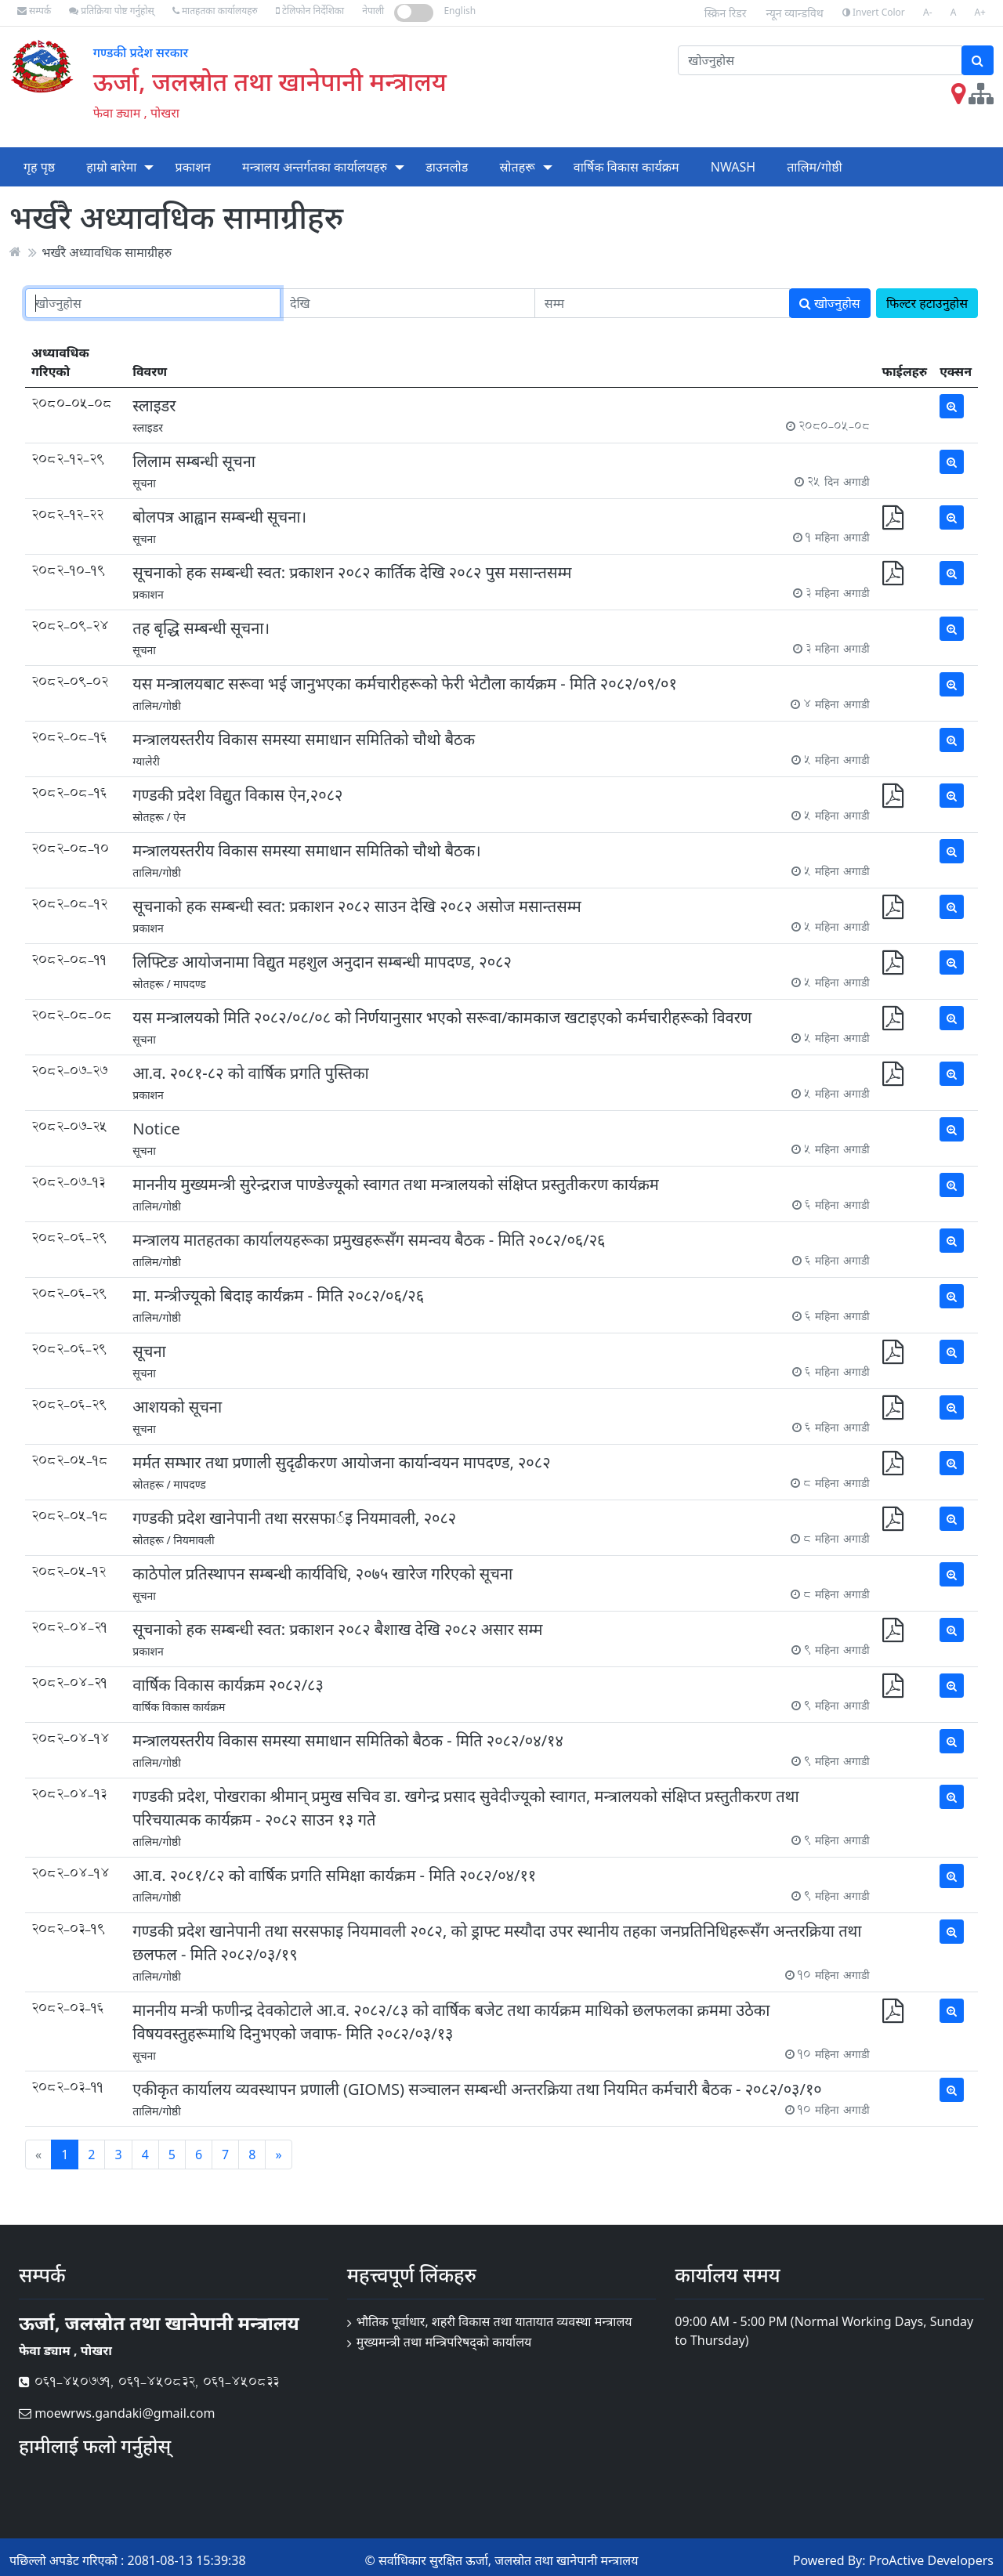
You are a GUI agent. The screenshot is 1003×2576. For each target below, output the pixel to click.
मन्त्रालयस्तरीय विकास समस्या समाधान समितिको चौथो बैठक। (306, 850)
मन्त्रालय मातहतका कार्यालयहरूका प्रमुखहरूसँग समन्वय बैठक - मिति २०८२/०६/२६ (368, 1239)
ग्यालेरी (146, 761)
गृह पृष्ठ (39, 166)
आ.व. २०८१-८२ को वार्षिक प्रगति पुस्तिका (250, 1073)
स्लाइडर (154, 405)
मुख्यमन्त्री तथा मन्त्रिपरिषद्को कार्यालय (444, 2341)
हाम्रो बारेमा (111, 166)
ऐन (179, 816)
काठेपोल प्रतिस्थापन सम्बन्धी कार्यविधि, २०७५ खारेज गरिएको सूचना (322, 1573)
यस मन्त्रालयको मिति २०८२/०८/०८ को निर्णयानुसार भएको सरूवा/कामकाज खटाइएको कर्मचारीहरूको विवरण (441, 1017)
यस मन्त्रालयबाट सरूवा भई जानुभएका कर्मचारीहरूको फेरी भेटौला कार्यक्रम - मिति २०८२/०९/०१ (404, 683)
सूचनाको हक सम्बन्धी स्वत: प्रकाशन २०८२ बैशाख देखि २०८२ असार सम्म (337, 1629)
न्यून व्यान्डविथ (795, 12)
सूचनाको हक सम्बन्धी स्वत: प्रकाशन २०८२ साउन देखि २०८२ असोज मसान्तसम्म (356, 906)
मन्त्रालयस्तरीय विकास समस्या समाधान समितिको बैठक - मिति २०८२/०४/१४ (347, 1740)
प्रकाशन (193, 166)
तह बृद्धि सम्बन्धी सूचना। (201, 628)
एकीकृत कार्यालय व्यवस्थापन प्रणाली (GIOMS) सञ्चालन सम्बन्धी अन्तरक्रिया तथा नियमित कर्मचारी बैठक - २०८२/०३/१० (477, 2089)
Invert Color (873, 12)
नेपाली (373, 10)
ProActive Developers (931, 2560)
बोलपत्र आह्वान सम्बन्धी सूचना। (219, 516)
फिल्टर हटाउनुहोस (927, 303)
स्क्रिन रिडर (725, 12)
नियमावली (193, 1539)
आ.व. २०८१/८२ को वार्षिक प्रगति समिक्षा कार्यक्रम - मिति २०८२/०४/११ (334, 1875)
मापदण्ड (189, 983)
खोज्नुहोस (829, 303)
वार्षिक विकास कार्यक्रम (626, 166)
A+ (980, 12)
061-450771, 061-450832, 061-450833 (149, 2381)
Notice (156, 1128)
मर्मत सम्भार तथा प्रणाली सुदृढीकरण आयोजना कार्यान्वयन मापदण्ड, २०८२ (341, 1462)
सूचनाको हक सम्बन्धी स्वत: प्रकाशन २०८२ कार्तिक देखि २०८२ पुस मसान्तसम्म (351, 572)
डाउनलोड (446, 166)
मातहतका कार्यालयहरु (215, 10)
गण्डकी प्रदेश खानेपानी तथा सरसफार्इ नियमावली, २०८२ (294, 1518)
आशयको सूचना (177, 1406)
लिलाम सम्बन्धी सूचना (193, 461)
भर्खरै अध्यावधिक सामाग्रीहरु (107, 251)
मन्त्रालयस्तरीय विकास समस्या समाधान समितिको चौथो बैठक (303, 739)
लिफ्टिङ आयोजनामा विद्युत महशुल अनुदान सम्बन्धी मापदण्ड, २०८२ (322, 961)
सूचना (144, 483)
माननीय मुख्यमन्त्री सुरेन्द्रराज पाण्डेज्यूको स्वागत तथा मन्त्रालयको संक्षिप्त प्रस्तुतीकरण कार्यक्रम (395, 1184)
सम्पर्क (34, 10)
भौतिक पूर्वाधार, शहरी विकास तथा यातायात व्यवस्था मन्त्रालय (494, 2321)
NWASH (733, 166)
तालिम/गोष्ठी (814, 166)
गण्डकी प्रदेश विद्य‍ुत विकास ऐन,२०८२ (237, 794)
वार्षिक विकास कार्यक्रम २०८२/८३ (228, 1684)
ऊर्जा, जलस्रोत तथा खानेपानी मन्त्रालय (270, 81)
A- (927, 12)
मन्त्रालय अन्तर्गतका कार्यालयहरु (314, 166)
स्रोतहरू (516, 166)
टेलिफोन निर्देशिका (310, 10)
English (460, 10)
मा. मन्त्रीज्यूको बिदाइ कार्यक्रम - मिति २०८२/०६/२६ (278, 1295)
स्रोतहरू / (151, 816)
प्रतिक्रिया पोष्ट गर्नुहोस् (111, 10)
